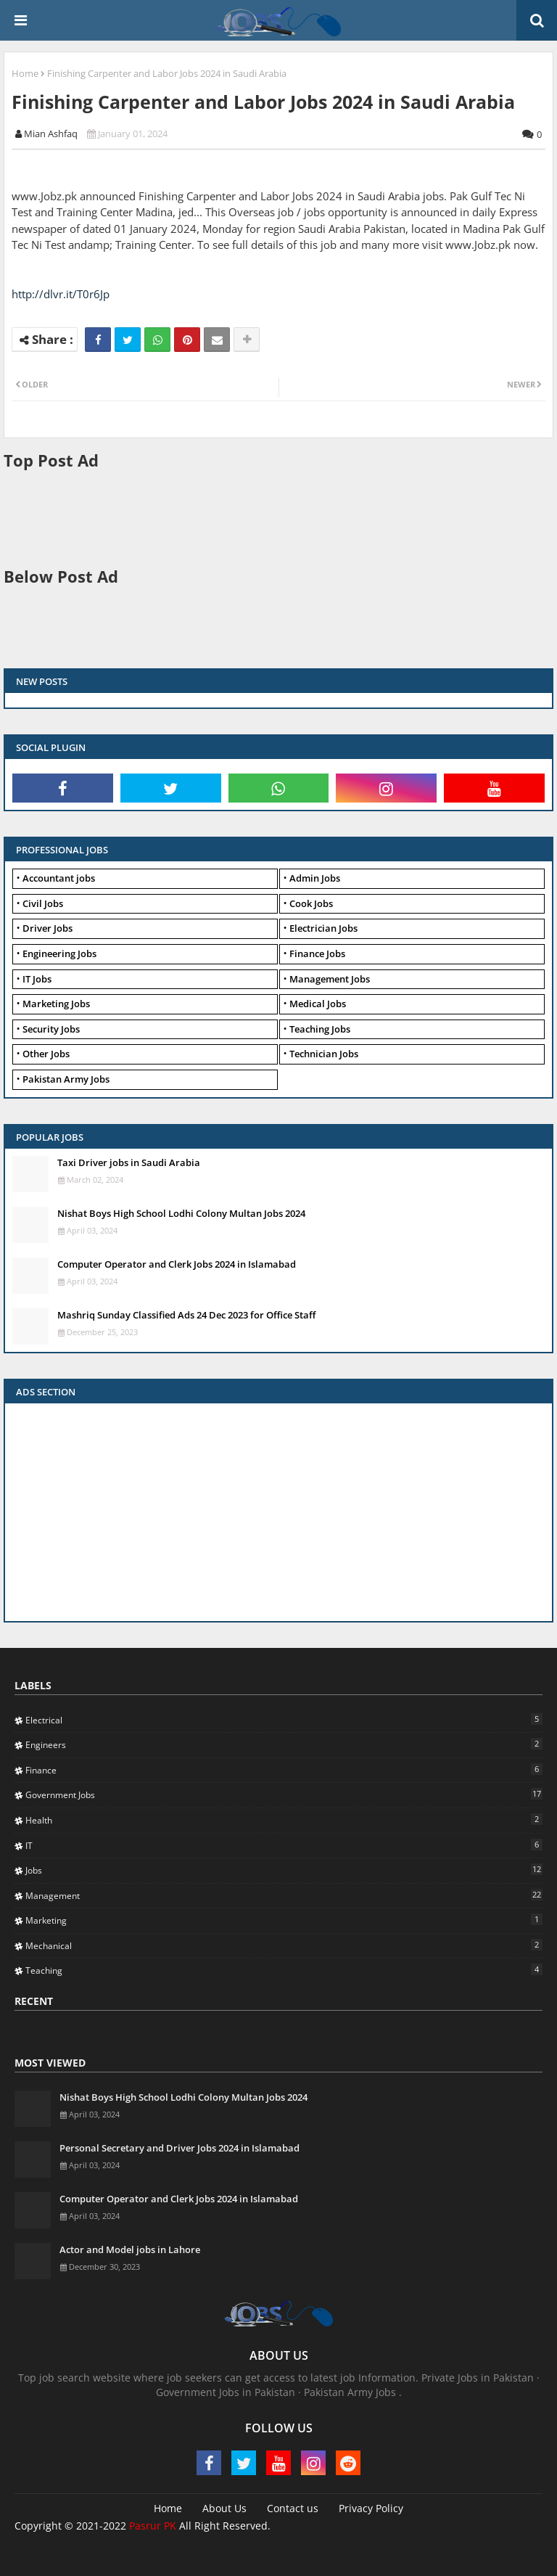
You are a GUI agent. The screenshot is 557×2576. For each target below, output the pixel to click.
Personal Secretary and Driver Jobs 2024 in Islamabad (179, 2147)
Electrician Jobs (323, 928)
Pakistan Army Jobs (66, 1079)
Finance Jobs (317, 953)
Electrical (283, 1719)
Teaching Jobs (319, 1028)
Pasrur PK (152, 2525)
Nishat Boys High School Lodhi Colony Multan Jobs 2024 (181, 1213)
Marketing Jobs (56, 1003)
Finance (283, 1769)
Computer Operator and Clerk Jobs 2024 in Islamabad (176, 1264)
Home (25, 73)
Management (283, 1895)
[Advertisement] (268, 516)
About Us (224, 2508)
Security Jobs (51, 1028)
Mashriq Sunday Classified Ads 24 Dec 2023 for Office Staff (186, 1314)
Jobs (283, 1869)
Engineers (283, 1744)
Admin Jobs (314, 878)
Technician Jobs (323, 1053)
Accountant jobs (58, 878)
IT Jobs (36, 978)
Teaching (283, 1970)
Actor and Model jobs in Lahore (129, 2249)
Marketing (283, 1920)
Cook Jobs (311, 903)
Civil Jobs (42, 903)
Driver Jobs (47, 928)
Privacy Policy (371, 2508)
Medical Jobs (317, 1003)
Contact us (292, 2508)
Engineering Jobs (59, 953)
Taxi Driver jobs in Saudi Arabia (128, 1162)
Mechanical (283, 1945)
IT (283, 1845)
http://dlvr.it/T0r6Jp (61, 294)
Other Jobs (46, 1053)
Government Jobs (283, 1794)
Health (283, 1819)
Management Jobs (329, 978)
